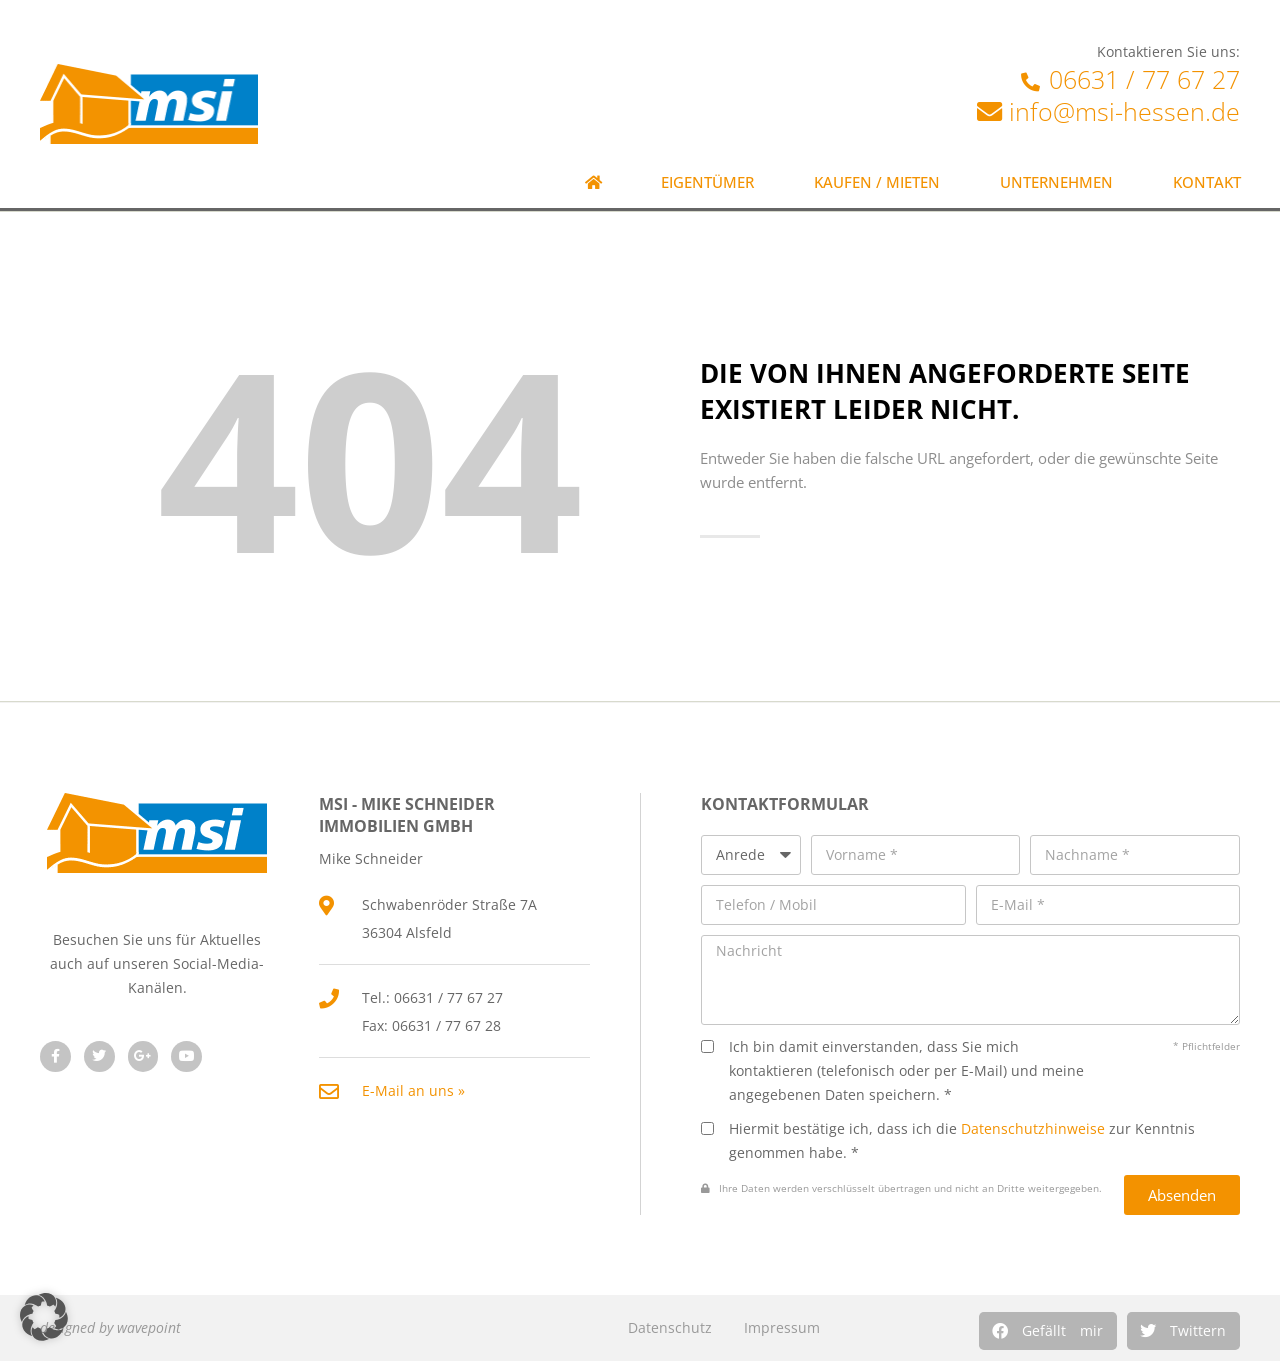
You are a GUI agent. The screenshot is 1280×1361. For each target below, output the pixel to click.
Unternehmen (1056, 182)
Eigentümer (707, 182)
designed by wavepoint (110, 1327)
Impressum (782, 1327)
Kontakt (1207, 182)
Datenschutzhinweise (1033, 1128)
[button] (1048, 1331)
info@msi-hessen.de (1124, 111)
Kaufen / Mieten (877, 182)
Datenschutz (670, 1327)
